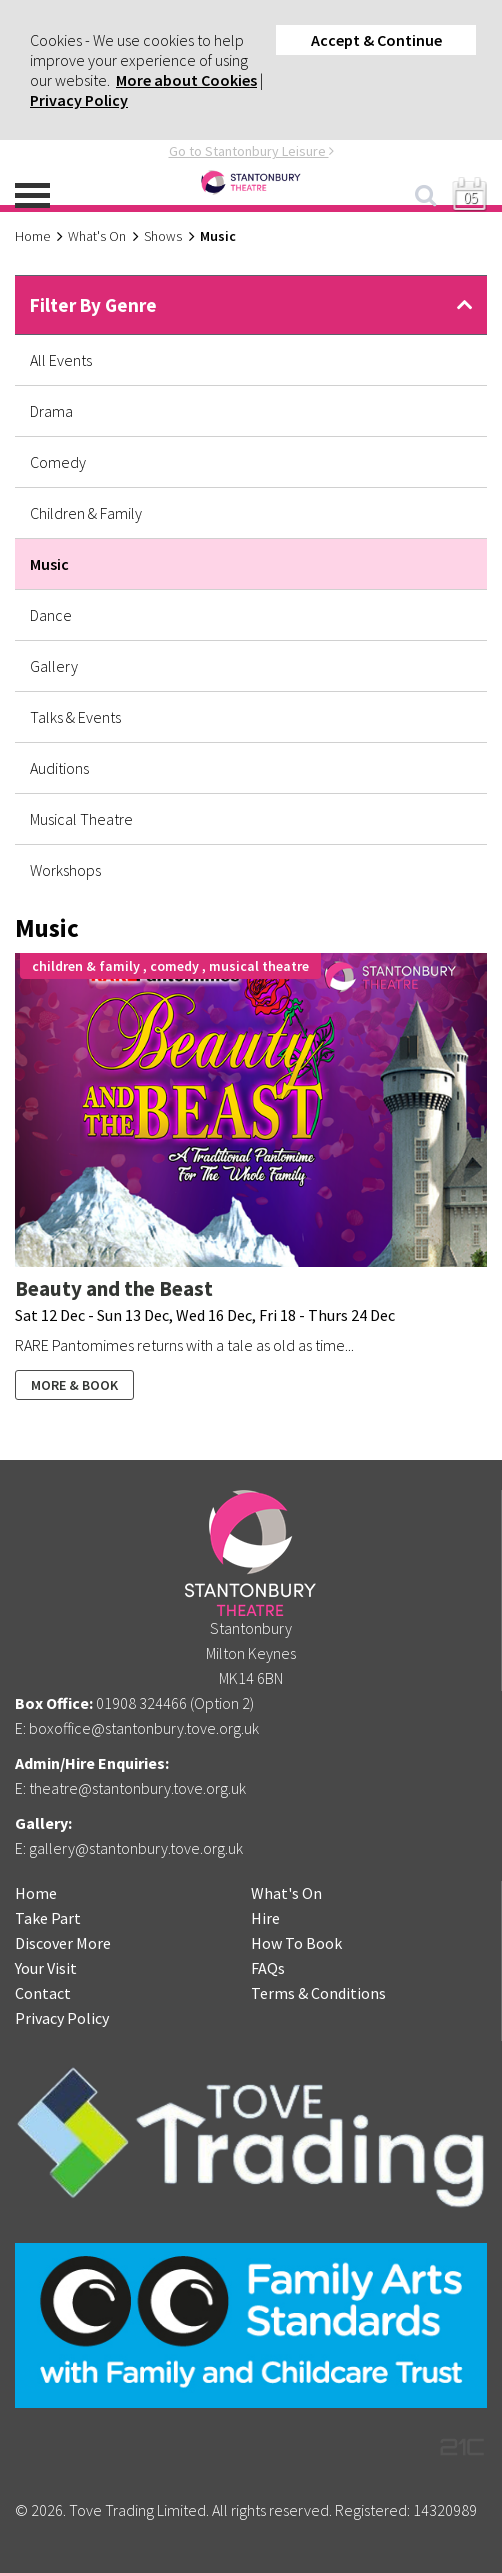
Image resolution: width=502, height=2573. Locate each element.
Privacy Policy (79, 100)
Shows (163, 236)
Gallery (54, 666)
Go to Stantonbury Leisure (251, 151)
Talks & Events (75, 717)
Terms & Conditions (318, 1993)
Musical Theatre (81, 819)
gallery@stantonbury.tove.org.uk (136, 1848)
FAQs (268, 1968)
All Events (61, 360)
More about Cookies (186, 80)
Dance (51, 615)
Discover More (63, 1943)
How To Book (296, 1943)
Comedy (58, 462)
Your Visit (46, 1968)
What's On (97, 236)
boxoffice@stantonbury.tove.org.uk (144, 1728)
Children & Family (86, 513)
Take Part (48, 1918)
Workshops (65, 870)
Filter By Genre (93, 305)
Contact (43, 1993)
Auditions (59, 768)
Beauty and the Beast (114, 1288)
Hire (265, 1918)
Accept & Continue (376, 40)
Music (49, 564)
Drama (51, 411)
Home (32, 236)
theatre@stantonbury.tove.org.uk (137, 1788)
